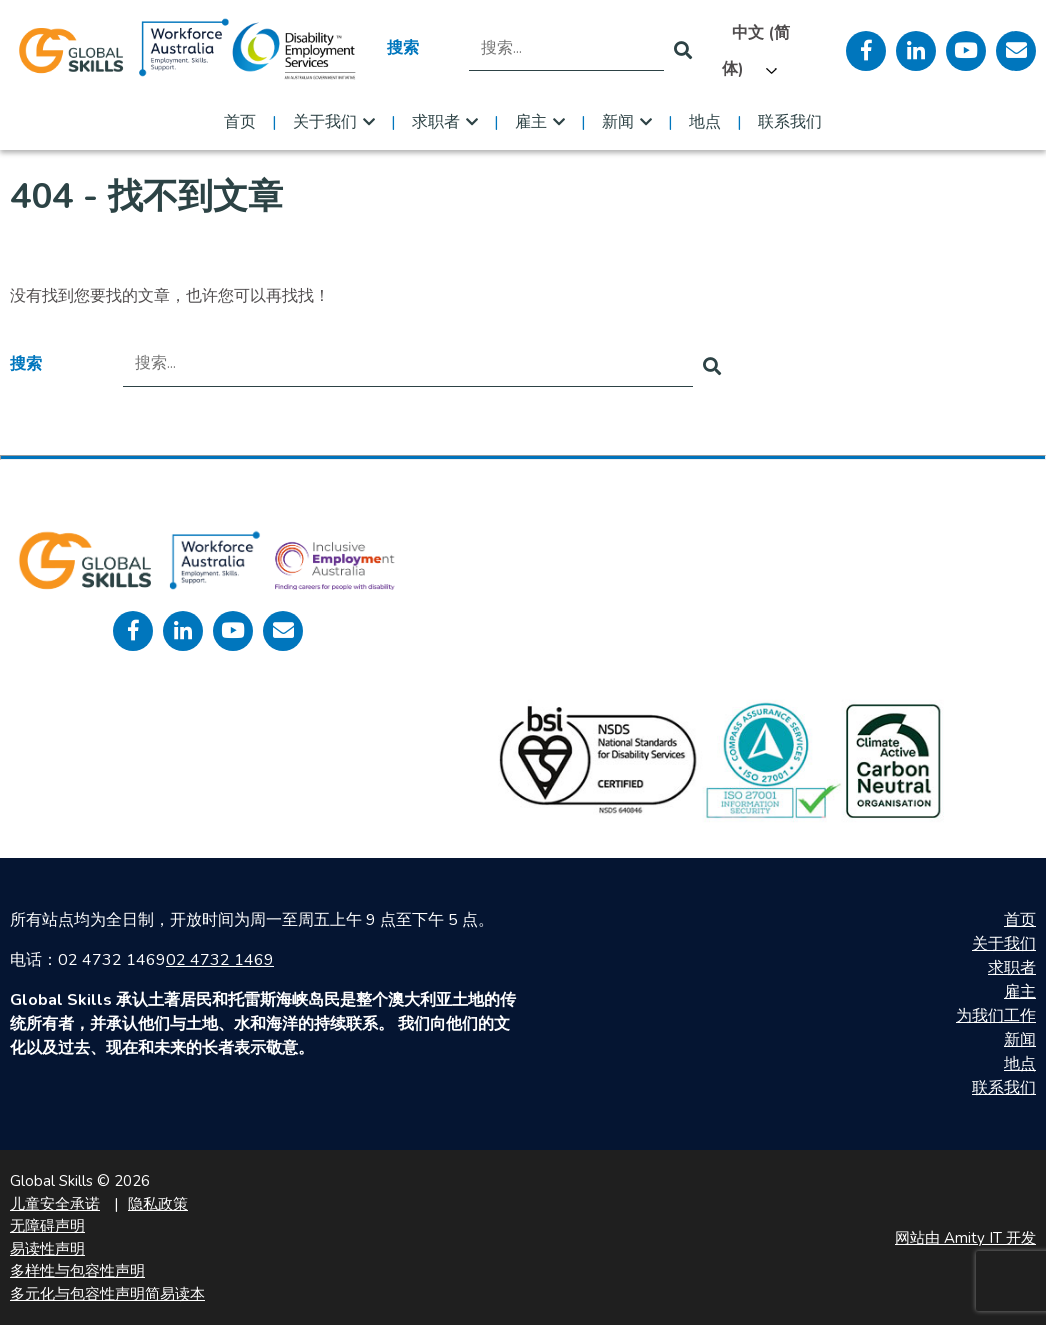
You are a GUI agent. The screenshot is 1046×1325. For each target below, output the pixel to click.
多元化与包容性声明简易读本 (107, 1294)
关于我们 (325, 122)
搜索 (403, 48)
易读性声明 (47, 1249)
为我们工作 (996, 1016)
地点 (705, 122)
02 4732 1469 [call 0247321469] (220, 960)
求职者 (436, 122)
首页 (240, 122)
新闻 (618, 122)
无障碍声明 (47, 1226)
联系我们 (790, 122)
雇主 (531, 122)
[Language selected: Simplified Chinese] (769, 51)
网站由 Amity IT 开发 (965, 1238)
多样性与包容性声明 (77, 1271)
